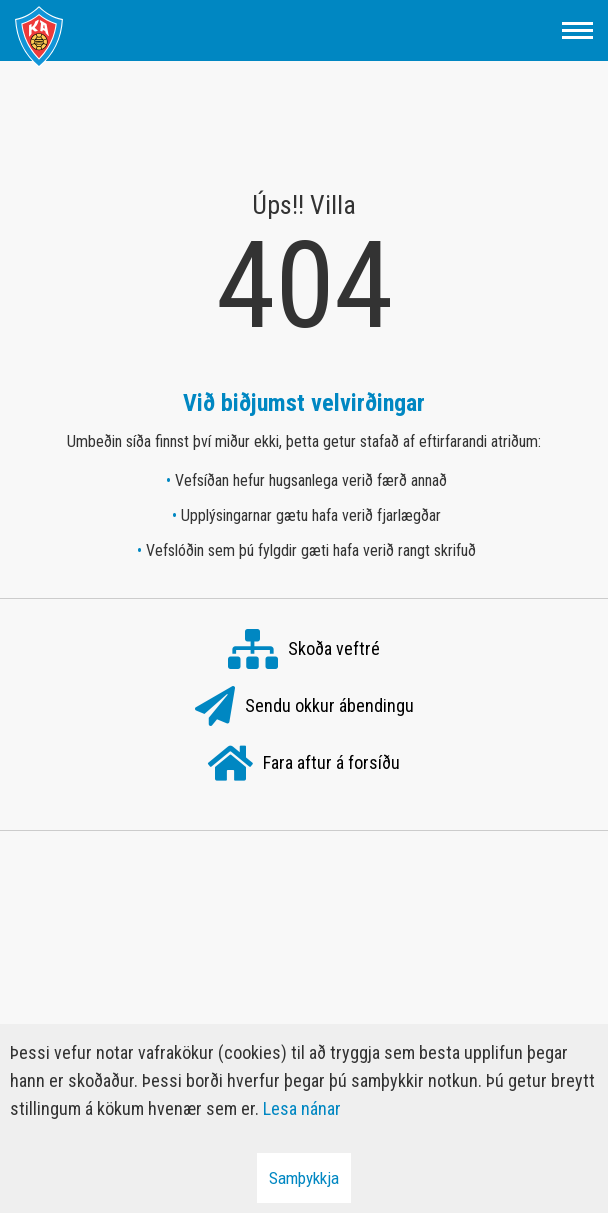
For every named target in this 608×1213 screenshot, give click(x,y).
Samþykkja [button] (304, 1178)
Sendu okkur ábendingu (304, 707)
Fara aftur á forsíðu (304, 764)
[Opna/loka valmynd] (577, 30)
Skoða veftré (304, 650)
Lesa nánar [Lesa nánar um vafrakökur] (302, 1108)
